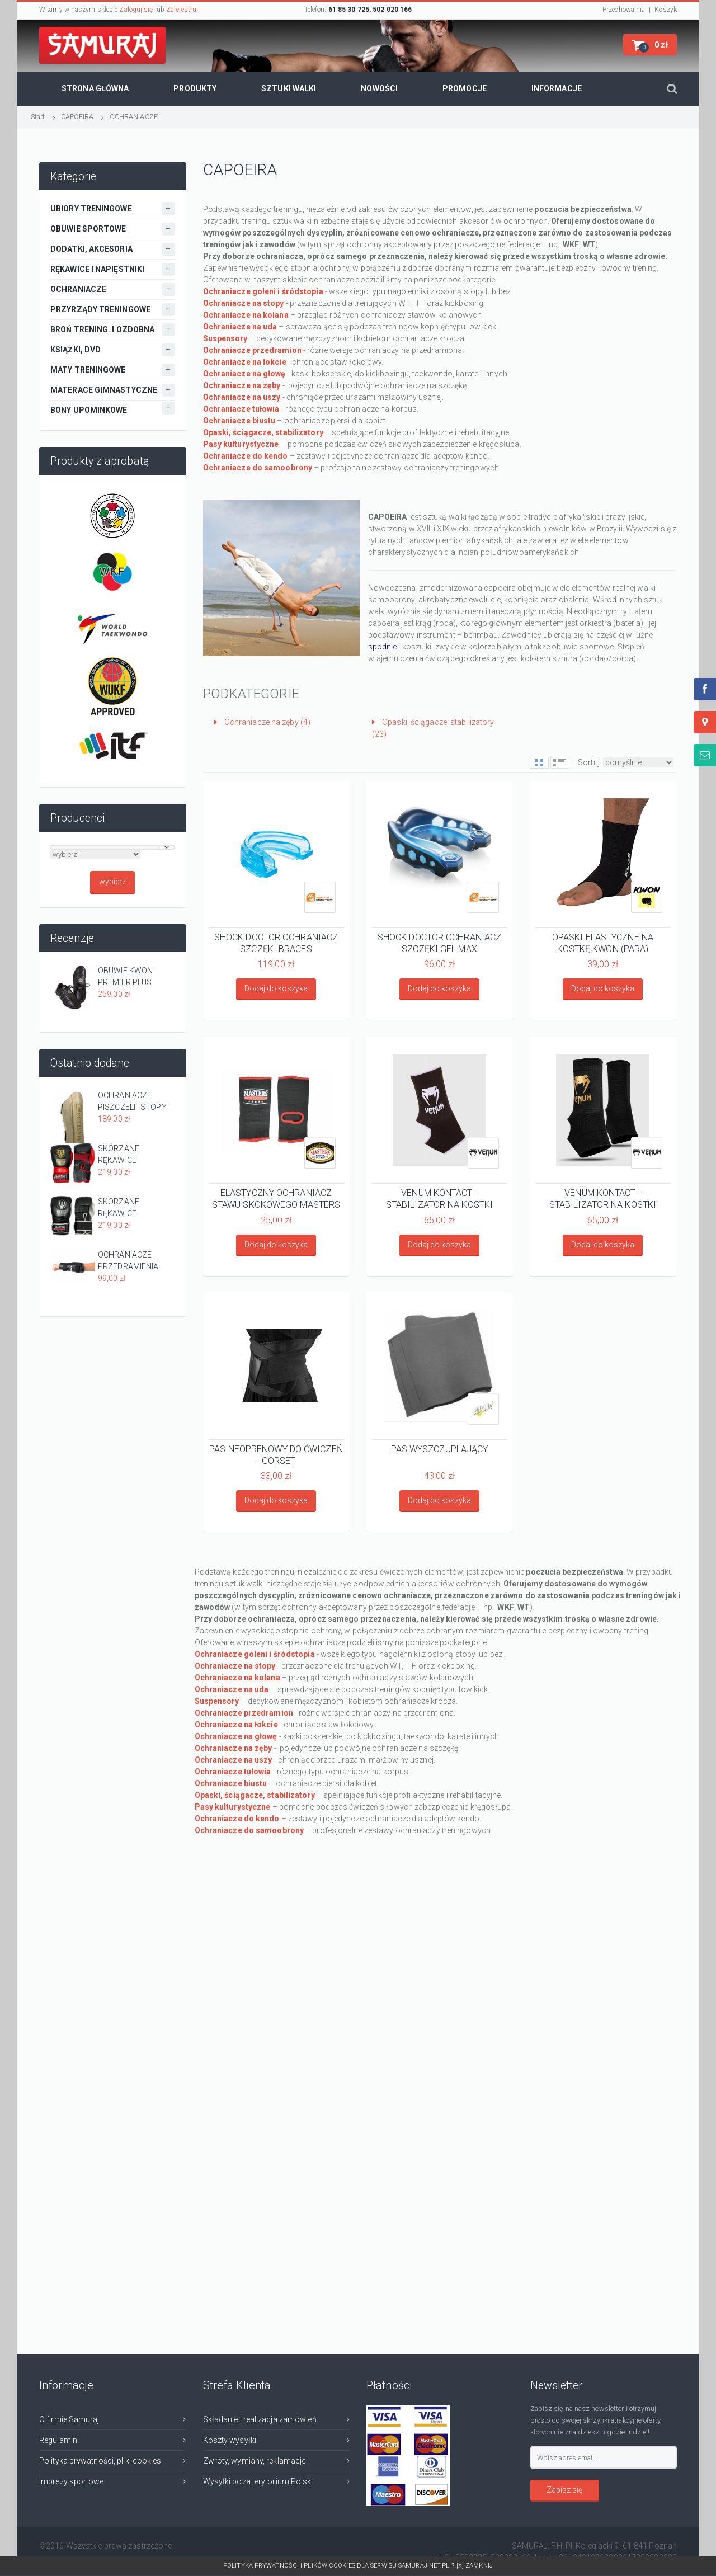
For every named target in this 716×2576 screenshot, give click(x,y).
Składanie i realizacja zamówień (260, 2419)
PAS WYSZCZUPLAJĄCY (439, 1449)
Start (38, 116)
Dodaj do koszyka (276, 988)
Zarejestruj (182, 9)
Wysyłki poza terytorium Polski (258, 2481)
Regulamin (58, 2440)
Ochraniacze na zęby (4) (262, 722)
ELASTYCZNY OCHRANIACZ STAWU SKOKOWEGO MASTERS (276, 1198)
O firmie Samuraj (69, 2419)
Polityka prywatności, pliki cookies (100, 2460)
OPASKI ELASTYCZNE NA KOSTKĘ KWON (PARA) (602, 942)
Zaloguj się (136, 9)
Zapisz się (564, 2489)
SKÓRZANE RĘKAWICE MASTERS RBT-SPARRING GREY (128, 1208)
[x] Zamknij (474, 2565)
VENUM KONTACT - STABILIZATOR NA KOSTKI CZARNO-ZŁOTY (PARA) (602, 1198)
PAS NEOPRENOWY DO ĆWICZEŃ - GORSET (276, 1454)
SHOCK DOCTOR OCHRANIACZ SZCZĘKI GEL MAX (439, 942)
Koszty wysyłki (229, 2440)
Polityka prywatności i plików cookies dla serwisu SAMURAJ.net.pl (339, 2565)
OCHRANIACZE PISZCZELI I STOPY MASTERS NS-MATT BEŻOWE (134, 1102)
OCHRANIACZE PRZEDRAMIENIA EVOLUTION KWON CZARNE (132, 1261)
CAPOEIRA (77, 116)
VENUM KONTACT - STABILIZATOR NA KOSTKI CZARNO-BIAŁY (439, 1198)
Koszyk (665, 9)
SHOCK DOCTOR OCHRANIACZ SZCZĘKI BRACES (276, 942)
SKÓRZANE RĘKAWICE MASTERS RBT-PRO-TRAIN (134, 1155)
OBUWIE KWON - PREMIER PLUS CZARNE (127, 977)
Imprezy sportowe (71, 2481)
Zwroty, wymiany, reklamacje (254, 2460)
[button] (650, 44)
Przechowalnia (623, 9)
